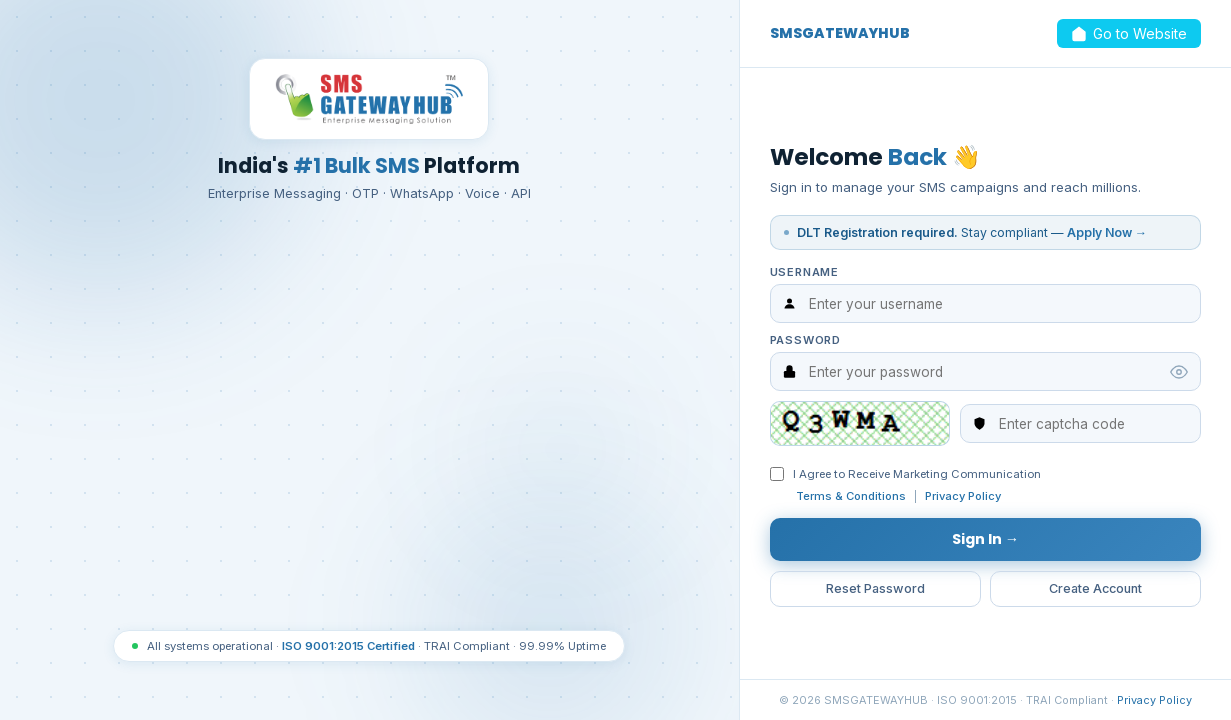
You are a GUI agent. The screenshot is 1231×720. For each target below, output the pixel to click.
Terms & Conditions (851, 497)
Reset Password (875, 592)
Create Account (1095, 592)
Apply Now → (1107, 231)
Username (804, 271)
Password (805, 340)
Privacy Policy (963, 497)
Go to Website (1128, 34)
